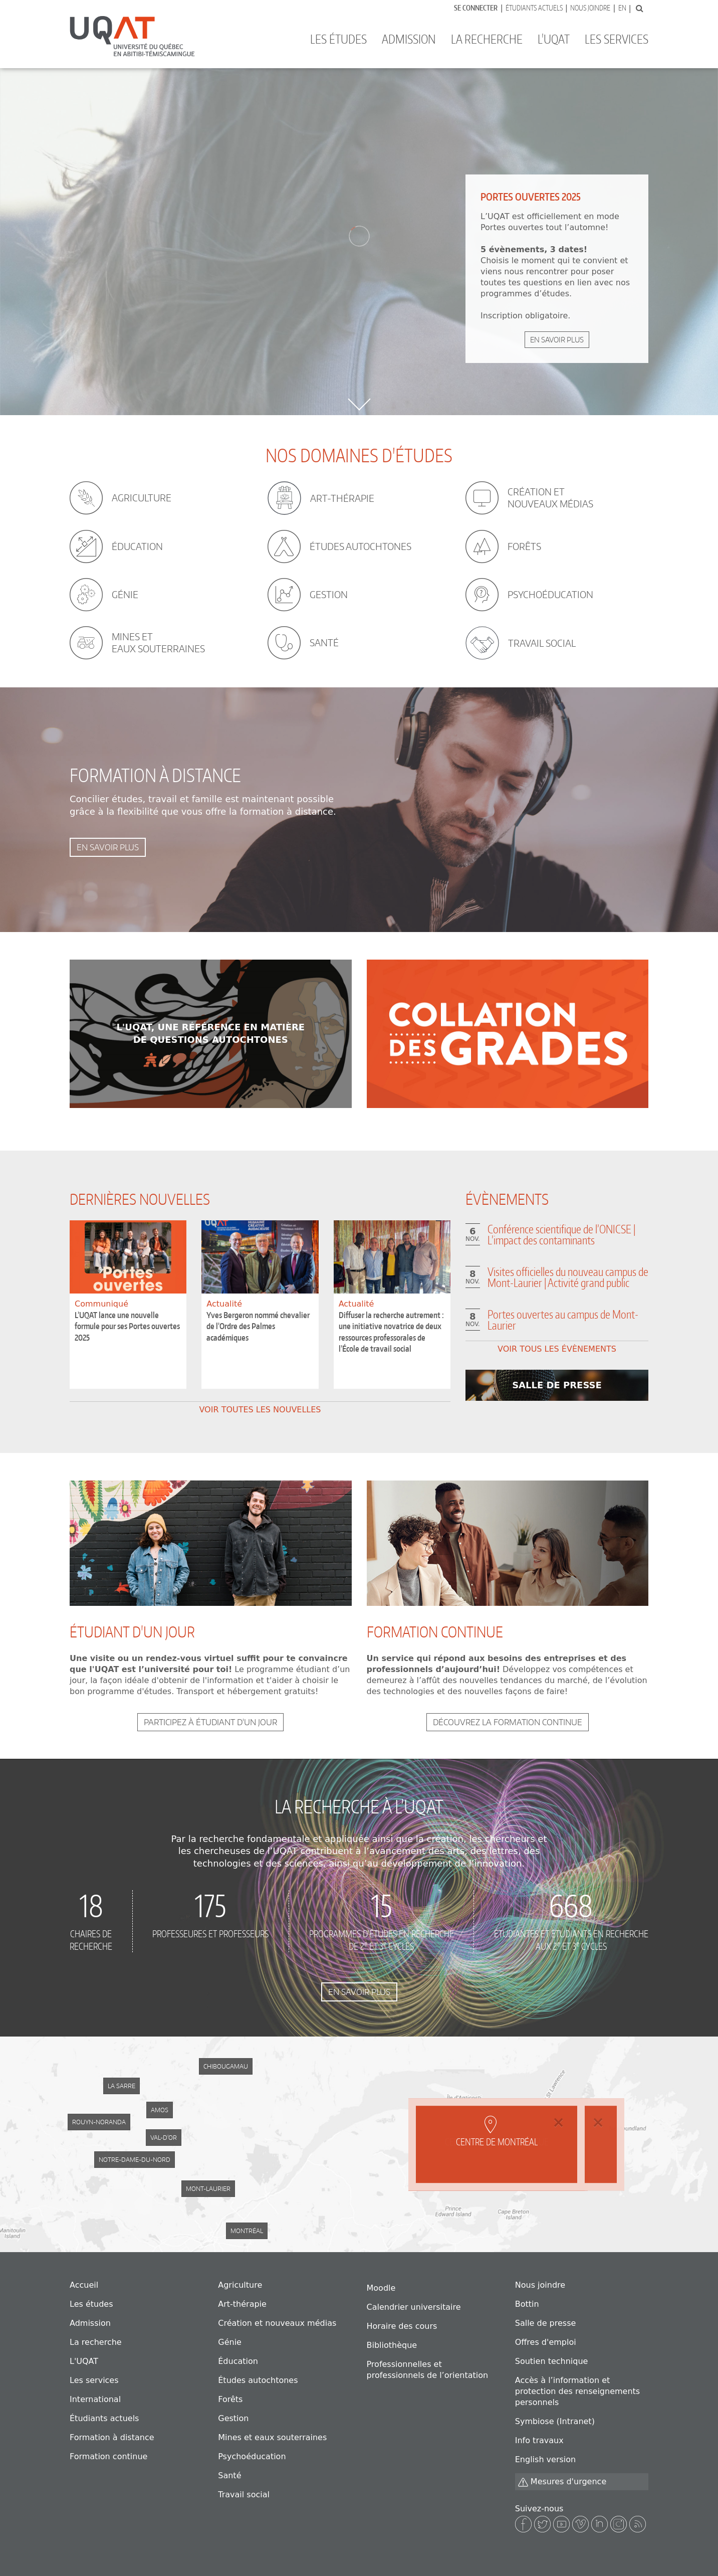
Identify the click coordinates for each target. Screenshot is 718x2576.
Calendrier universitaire (414, 2307)
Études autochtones (258, 2380)
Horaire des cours (402, 2326)
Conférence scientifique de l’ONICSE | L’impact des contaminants (561, 1234)
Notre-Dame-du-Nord (134, 2159)
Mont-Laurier (208, 2188)
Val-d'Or (163, 2137)
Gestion (233, 2418)
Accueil (84, 2285)
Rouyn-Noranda (99, 2122)
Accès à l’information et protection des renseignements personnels (577, 2391)
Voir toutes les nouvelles (260, 1409)
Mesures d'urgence (562, 2482)
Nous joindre (590, 8)
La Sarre (121, 2086)
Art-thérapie (242, 2304)
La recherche (487, 39)
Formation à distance (112, 2437)
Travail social (244, 2494)
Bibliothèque (392, 2345)
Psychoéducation (252, 2456)
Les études (338, 39)
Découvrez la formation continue (507, 1722)
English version (545, 2459)
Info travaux (539, 2440)
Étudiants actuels (534, 8)
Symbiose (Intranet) (555, 2421)
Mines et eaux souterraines (272, 2437)
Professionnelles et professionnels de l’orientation (428, 2369)
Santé (229, 2475)
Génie (230, 2342)
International (95, 2399)
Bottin (527, 2304)
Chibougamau (225, 2066)
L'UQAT (554, 39)
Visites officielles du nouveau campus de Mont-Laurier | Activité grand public (568, 1277)
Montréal (246, 2231)
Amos (159, 2110)
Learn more (211, 1034)
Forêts (230, 2399)
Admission (409, 39)
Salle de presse (545, 2323)
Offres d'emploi (545, 2342)
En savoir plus (557, 339)
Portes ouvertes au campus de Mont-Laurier (563, 1320)
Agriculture (240, 2285)
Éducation (238, 2361)
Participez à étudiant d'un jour (210, 1722)
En (622, 8)
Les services (616, 39)
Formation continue (108, 2456)
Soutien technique (551, 2361)
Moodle (381, 2288)
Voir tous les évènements (557, 1349)
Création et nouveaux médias (277, 2323)
